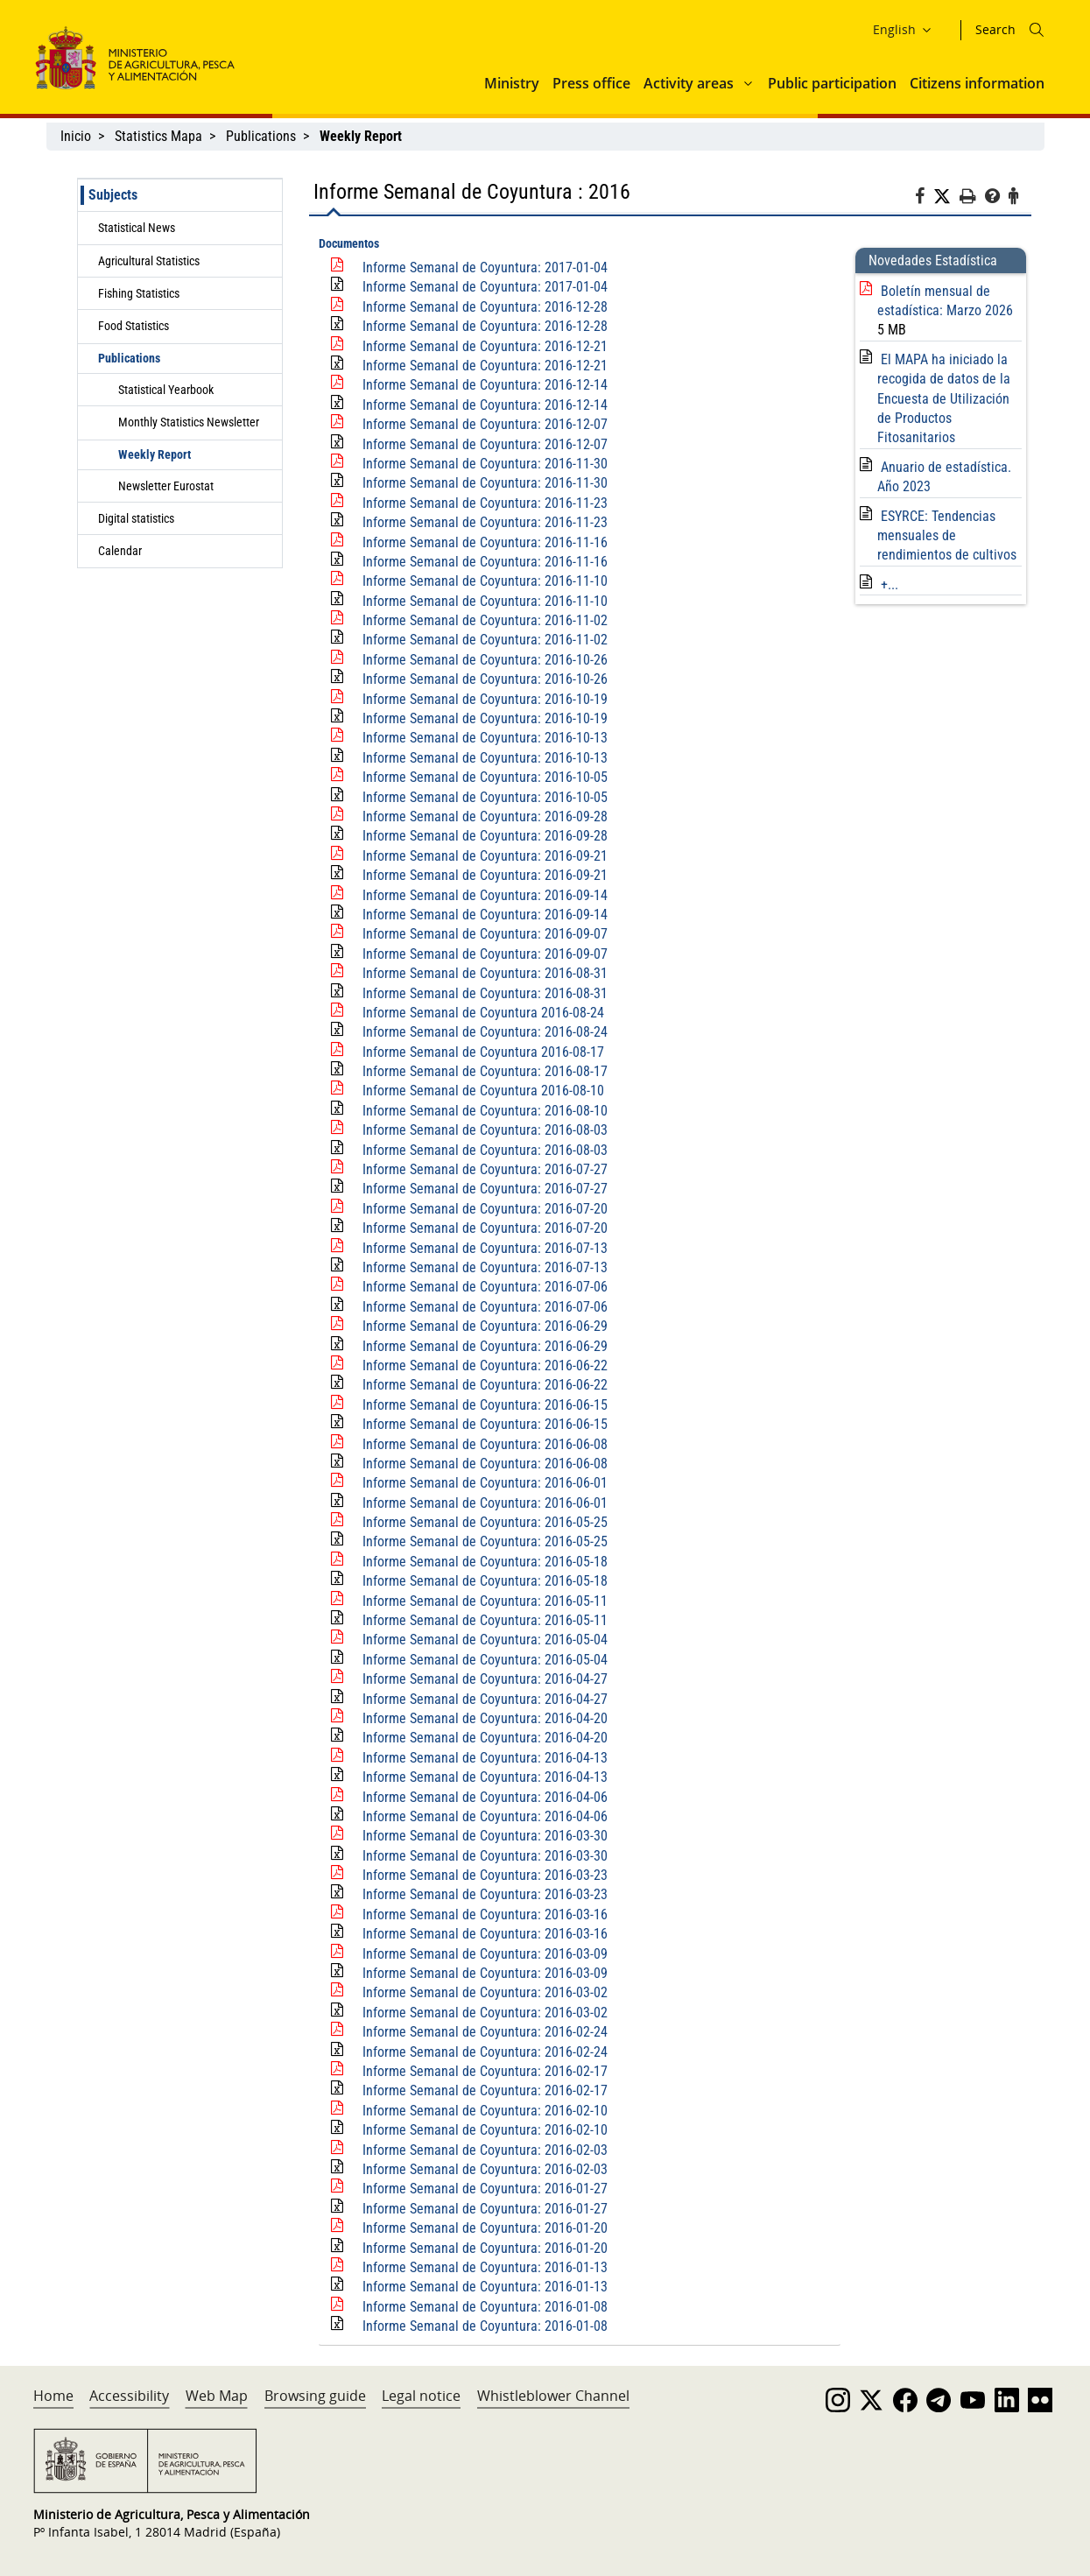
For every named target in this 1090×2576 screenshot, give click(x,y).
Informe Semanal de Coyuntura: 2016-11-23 (485, 503)
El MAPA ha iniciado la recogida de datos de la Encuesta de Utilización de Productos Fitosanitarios (943, 399)
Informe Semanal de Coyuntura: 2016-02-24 (485, 2031)
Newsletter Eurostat (166, 486)
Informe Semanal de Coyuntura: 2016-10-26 (485, 659)
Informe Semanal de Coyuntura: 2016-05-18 (485, 1561)
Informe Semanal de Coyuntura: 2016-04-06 (485, 1797)
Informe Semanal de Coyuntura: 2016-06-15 (485, 1405)
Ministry (511, 83)
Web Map (217, 2395)
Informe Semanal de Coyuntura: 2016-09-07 (485, 934)
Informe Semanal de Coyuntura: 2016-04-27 (485, 1679)
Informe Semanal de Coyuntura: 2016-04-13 (485, 1757)
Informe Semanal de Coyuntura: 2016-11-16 (485, 542)
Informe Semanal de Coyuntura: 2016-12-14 (485, 385)
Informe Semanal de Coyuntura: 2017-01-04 (485, 267)
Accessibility (129, 2395)
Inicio (75, 136)
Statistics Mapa (158, 136)
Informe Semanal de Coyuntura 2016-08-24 (483, 1012)
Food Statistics (133, 326)
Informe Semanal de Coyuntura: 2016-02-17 (485, 2071)
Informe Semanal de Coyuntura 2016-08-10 (483, 1090)
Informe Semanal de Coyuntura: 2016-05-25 (485, 1522)
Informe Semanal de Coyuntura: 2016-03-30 (485, 1835)
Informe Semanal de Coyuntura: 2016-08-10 (485, 1110)
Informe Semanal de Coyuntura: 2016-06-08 (485, 1444)
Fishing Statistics (138, 293)
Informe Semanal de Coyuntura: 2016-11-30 (485, 463)
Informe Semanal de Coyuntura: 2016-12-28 (485, 307)
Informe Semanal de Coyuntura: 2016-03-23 (485, 1875)
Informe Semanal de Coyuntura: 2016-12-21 (485, 346)
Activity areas (688, 83)
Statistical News (136, 228)
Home (53, 2395)
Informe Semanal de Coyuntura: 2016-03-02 (485, 1992)
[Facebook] (924, 198)
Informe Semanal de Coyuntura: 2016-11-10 (485, 581)
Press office (591, 83)
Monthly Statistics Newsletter (188, 422)
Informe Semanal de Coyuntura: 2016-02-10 (485, 2110)
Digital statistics (136, 518)
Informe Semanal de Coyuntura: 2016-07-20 (485, 1208)
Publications (261, 136)
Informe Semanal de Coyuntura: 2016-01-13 (485, 2267)
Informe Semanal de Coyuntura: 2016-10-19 (485, 699)
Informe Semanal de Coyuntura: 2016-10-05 (485, 777)
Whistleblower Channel (553, 2395)
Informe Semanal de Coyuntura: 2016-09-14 (485, 895)
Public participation (832, 83)
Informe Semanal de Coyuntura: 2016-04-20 (485, 1718)
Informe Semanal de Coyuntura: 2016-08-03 (485, 1130)
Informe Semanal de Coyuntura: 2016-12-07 (485, 424)
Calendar (120, 551)
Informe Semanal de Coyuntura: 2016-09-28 (485, 816)
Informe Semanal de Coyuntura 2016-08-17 (483, 1052)
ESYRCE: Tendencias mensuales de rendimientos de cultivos (946, 536)
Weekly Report (154, 454)
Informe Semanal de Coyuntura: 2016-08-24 (485, 1032)
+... (889, 584)
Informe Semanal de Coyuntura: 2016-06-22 (485, 1365)
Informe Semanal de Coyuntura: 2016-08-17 (485, 1071)
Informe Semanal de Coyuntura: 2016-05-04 (485, 1639)
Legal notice (421, 2395)
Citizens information (977, 83)
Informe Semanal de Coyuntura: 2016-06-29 (485, 1326)
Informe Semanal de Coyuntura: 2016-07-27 (485, 1169)
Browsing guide (315, 2395)
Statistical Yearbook (166, 390)
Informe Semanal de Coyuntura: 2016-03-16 (485, 1914)
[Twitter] (946, 197)
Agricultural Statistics (149, 261)
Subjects (112, 195)
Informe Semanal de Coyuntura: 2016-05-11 (485, 1601)
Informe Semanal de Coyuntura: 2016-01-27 (485, 2188)
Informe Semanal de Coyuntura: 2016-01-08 (485, 2306)
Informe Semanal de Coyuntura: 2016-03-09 (485, 1954)
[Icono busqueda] (1037, 29)
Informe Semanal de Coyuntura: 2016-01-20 (485, 2228)
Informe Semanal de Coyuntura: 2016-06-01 (485, 1483)
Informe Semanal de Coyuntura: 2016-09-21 (485, 856)
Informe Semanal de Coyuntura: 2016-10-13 (485, 737)
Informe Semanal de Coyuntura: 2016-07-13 (485, 1248)
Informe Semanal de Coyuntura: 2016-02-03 (485, 2150)
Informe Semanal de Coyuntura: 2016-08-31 (485, 973)
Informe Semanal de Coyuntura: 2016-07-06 (485, 1286)
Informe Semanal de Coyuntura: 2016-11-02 (485, 620)
